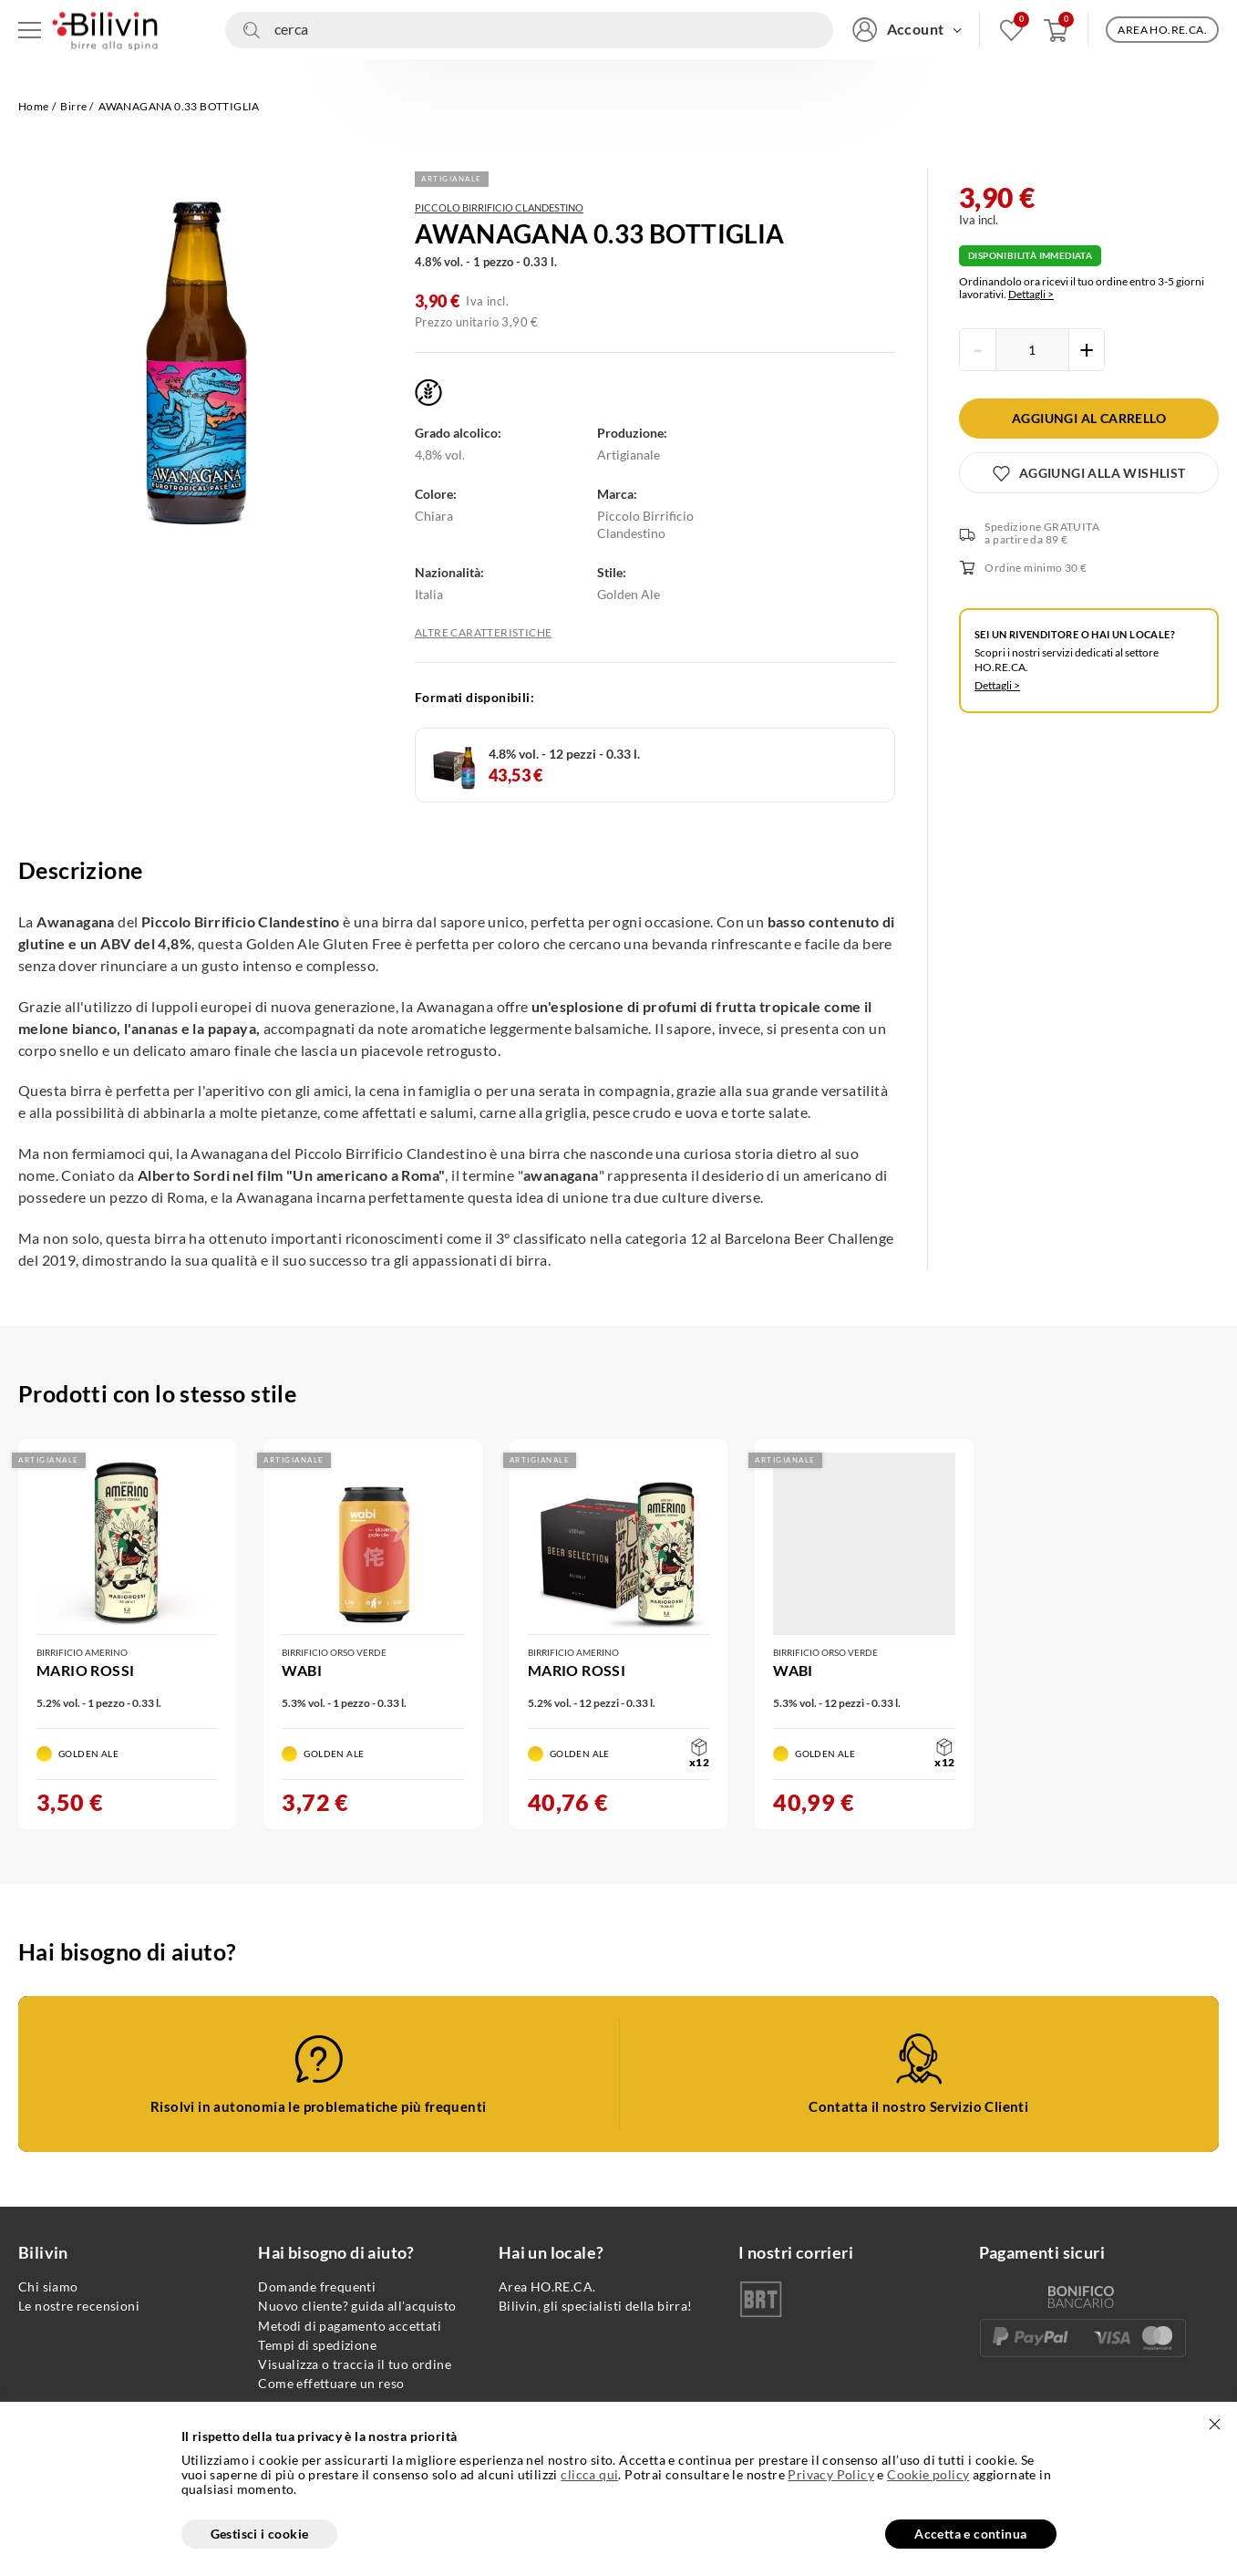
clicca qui (589, 2474)
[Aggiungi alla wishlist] (1089, 472)
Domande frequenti (317, 2286)
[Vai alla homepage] (105, 29)
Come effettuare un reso (331, 2383)
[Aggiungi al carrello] (1089, 418)
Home (33, 106)
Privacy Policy (831, 2474)
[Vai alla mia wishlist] (1011, 29)
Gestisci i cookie (260, 2533)
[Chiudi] (1214, 2424)
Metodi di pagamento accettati (349, 2325)
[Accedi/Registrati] (907, 29)
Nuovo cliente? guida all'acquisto (357, 2305)
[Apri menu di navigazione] (29, 29)
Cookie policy (928, 2474)
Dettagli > (1031, 294)
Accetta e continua (970, 2533)
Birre (73, 106)
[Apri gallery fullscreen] (200, 363)
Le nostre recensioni (78, 2305)
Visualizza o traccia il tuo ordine (354, 2364)
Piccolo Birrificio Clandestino (499, 207)
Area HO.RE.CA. (547, 2286)
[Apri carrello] (1056, 29)
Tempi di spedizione (317, 2345)
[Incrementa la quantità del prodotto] (1086, 349)
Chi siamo (48, 2286)
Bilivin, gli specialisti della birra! (596, 2305)
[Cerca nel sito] (529, 30)
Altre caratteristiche (483, 632)
